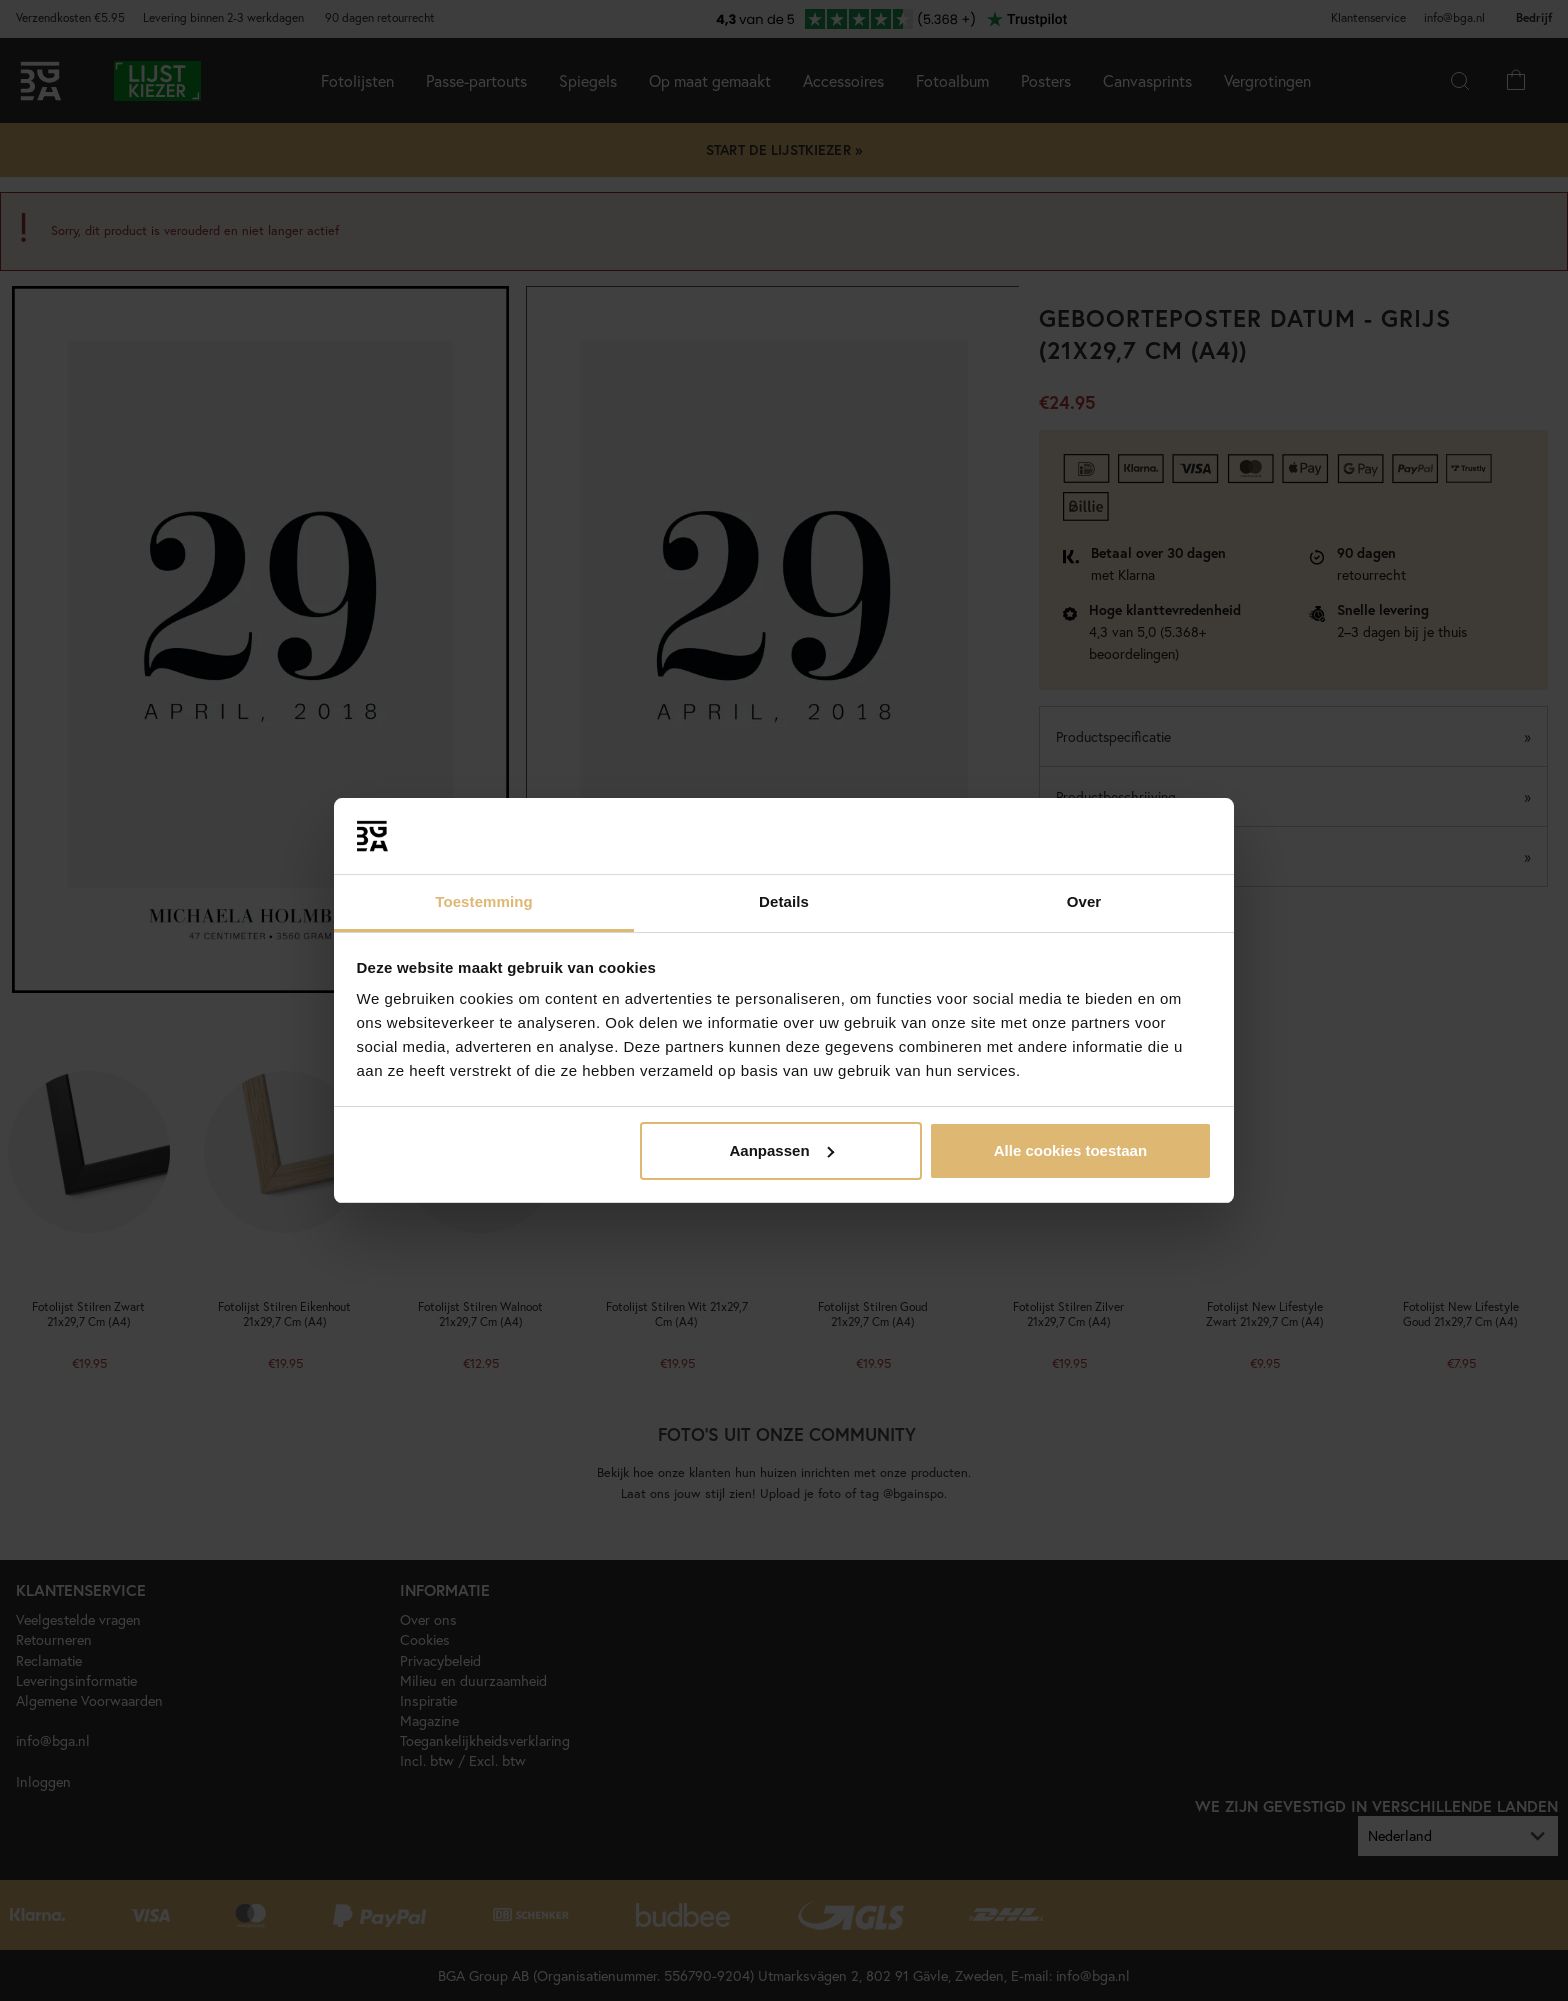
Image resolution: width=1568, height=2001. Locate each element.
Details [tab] (784, 901)
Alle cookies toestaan (1070, 1150)
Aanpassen (782, 1150)
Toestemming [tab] (484, 901)
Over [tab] (1084, 901)
